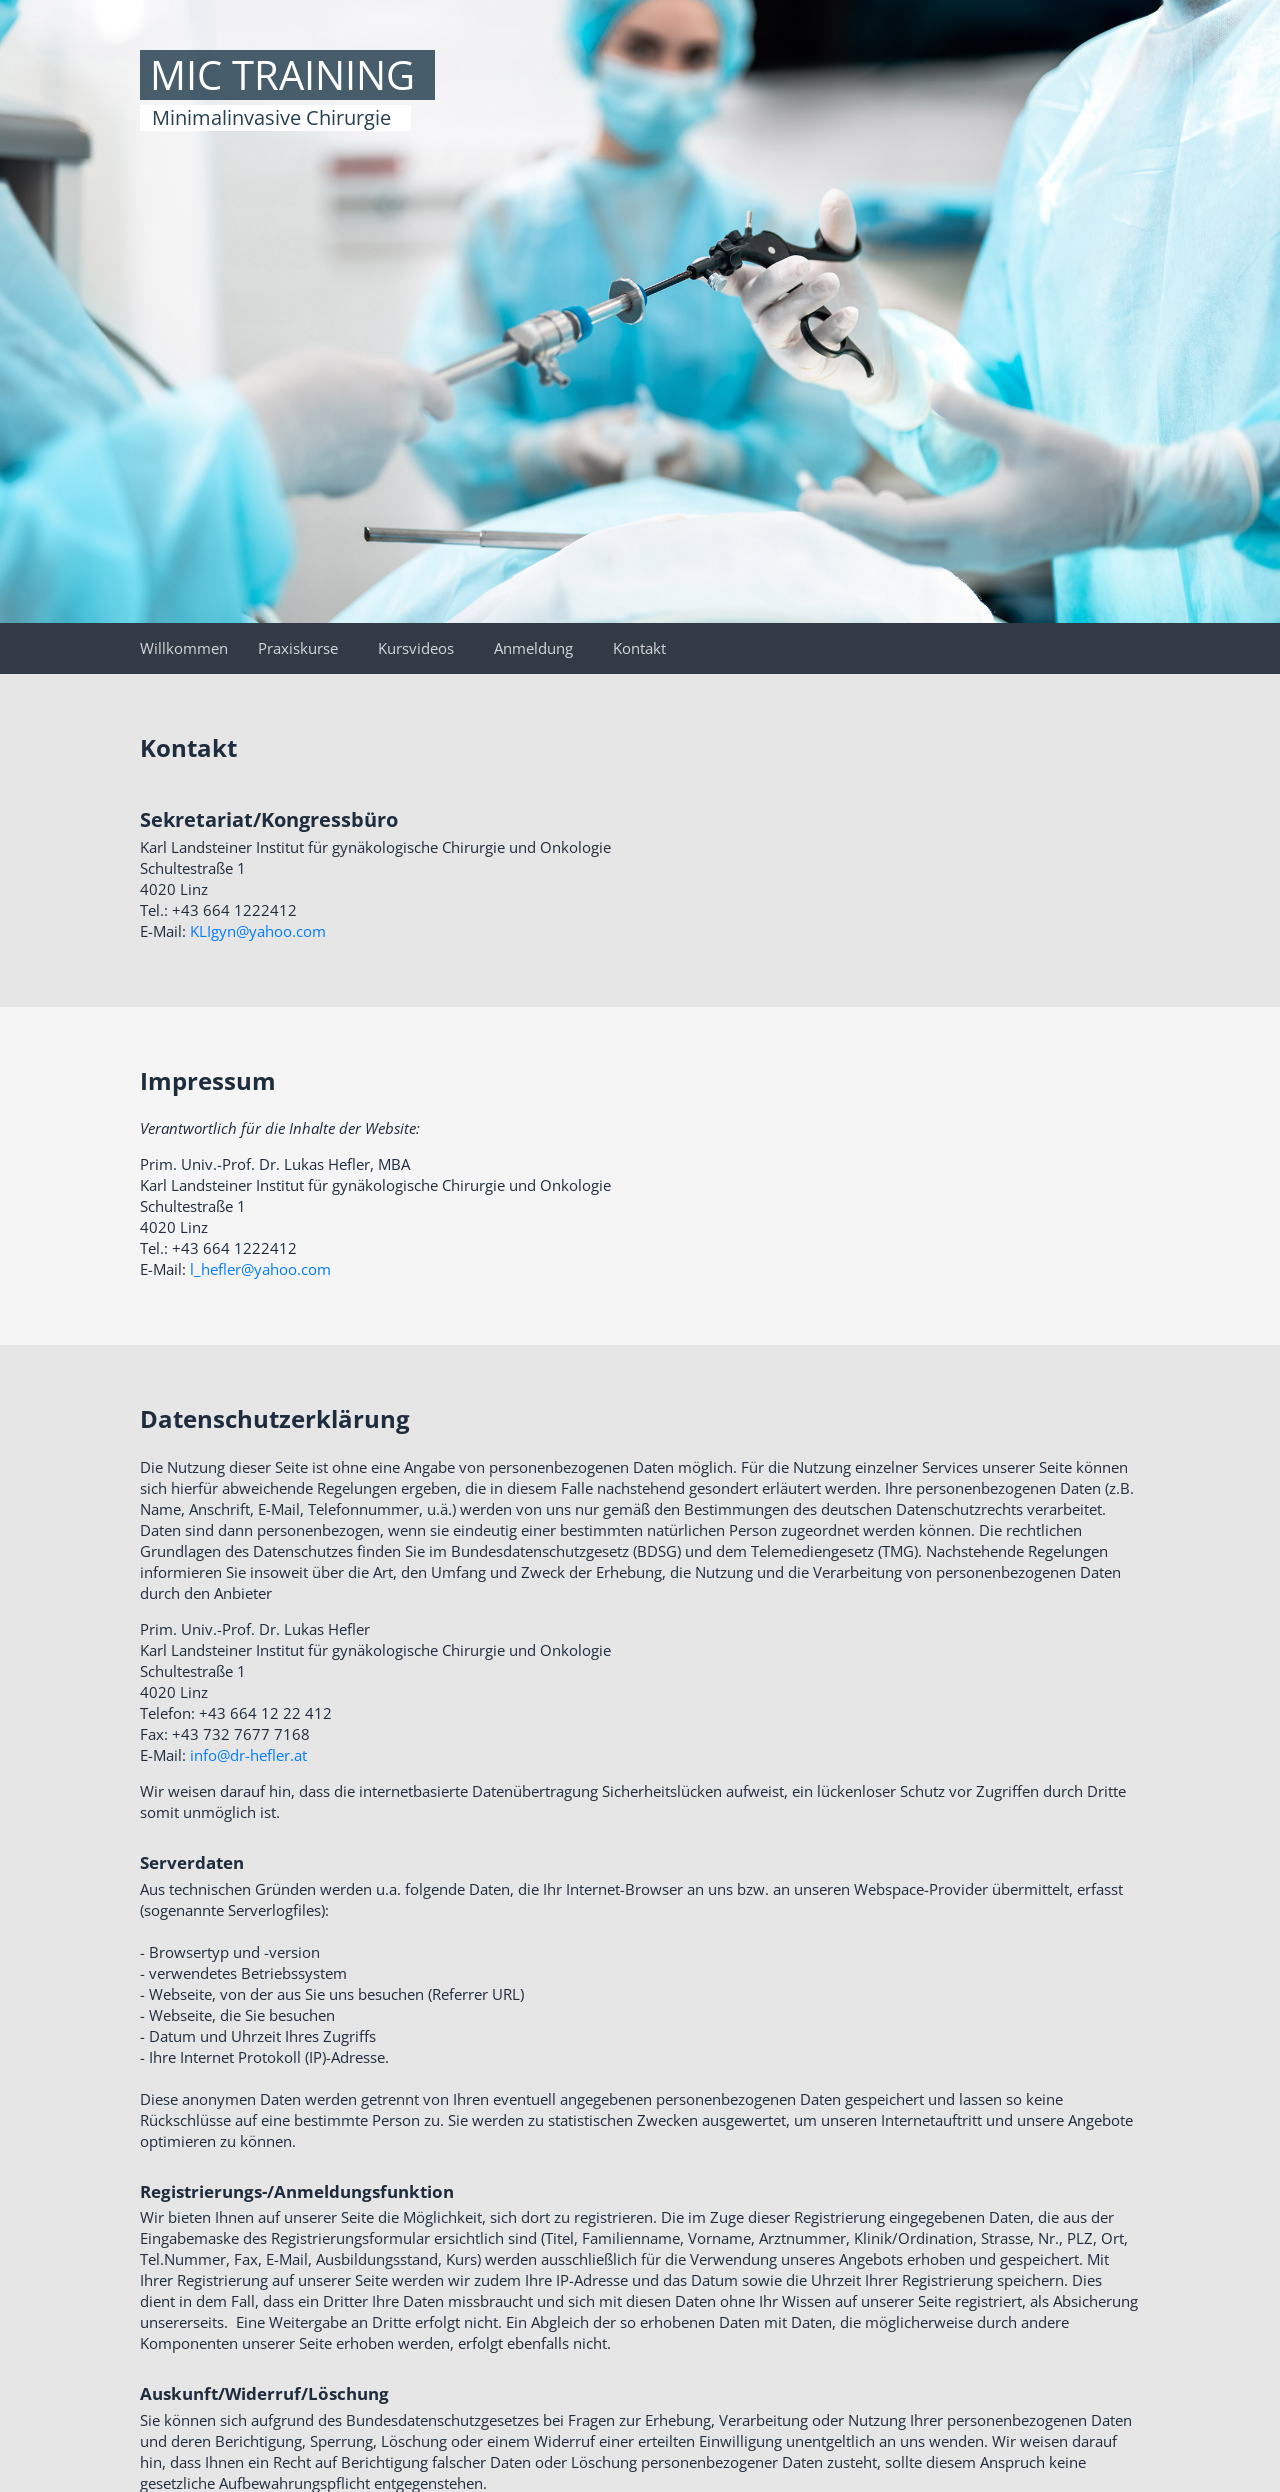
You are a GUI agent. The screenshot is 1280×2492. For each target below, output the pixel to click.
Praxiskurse (298, 648)
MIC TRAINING (282, 75)
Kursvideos (416, 648)
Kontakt (639, 648)
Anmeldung (533, 648)
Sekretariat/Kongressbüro (269, 819)
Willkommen (184, 648)
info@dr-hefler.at (248, 1755)
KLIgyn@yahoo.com (258, 931)
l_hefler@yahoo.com (260, 1269)
